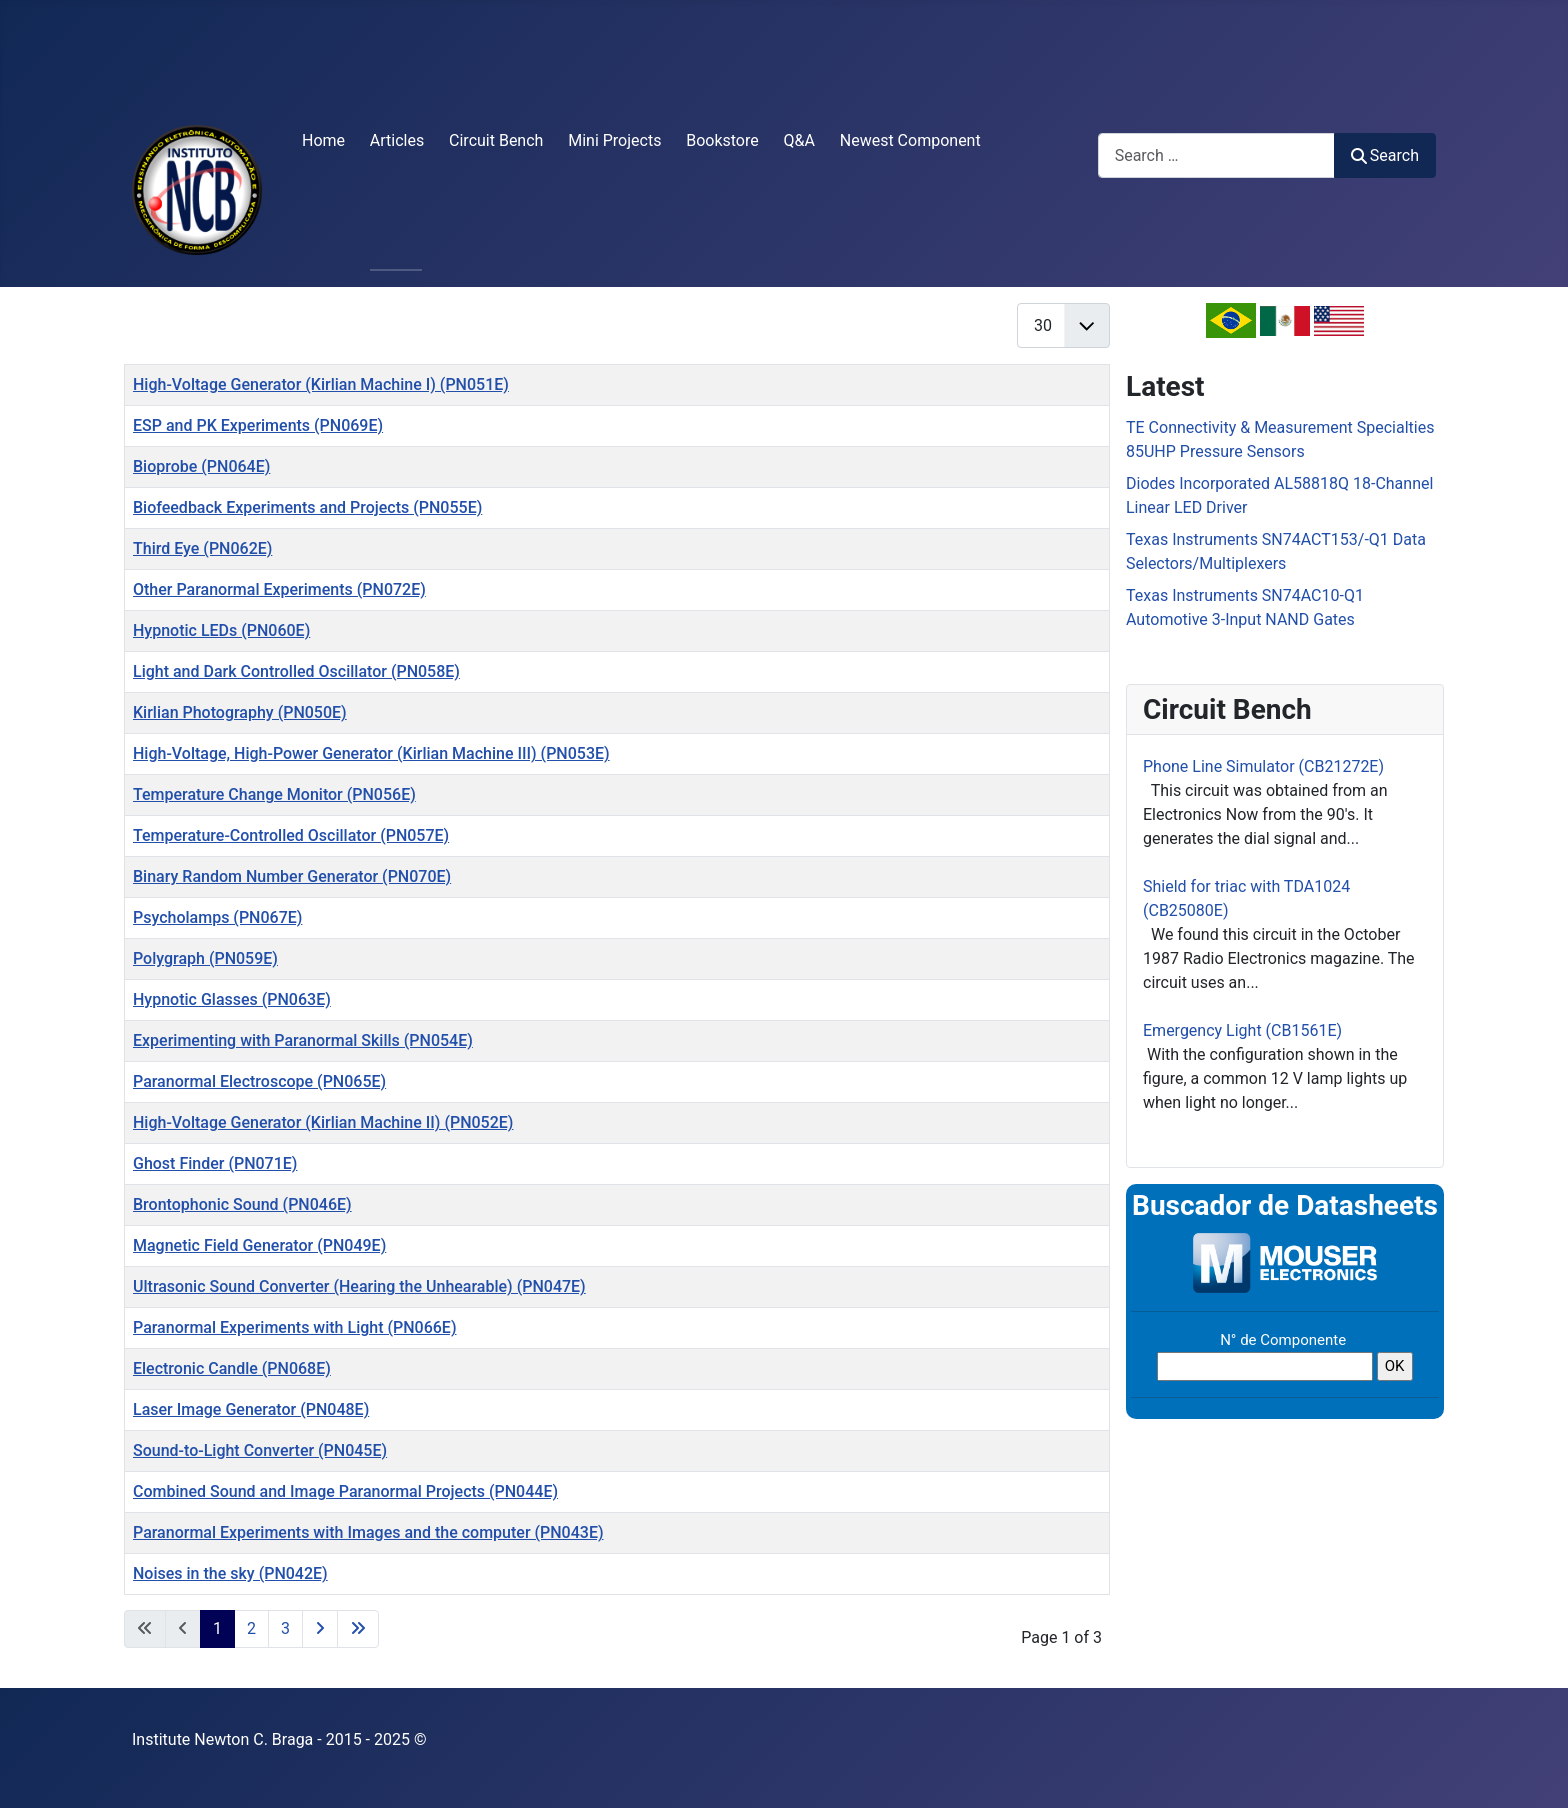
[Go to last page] (358, 1629)
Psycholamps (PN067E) (217, 917)
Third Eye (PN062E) (202, 548)
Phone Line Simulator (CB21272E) (1263, 766)
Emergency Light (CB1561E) (1242, 1030)
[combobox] (1216, 155)
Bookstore (722, 140)
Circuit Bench (496, 140)
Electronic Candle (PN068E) (232, 1368)
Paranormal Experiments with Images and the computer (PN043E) (368, 1532)
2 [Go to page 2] (251, 1628)
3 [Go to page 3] (285, 1628)
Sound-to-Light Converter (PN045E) (260, 1450)
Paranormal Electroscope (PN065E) (259, 1081)
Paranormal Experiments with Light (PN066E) (295, 1327)
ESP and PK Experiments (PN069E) (258, 425)
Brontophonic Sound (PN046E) (242, 1204)
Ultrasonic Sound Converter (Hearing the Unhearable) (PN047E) (359, 1286)
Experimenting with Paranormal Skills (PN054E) (303, 1040)
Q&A (799, 140)
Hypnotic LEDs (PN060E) (221, 630)
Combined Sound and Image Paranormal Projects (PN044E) (345, 1491)
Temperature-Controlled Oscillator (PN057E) (291, 835)
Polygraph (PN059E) (205, 958)
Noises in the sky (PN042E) (230, 1573)
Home (323, 140)
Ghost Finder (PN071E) (215, 1163)
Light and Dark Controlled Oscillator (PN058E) (296, 671)
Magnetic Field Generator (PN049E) (259, 1245)
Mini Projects (614, 140)
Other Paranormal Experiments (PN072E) (279, 589)
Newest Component (910, 140)
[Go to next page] (320, 1629)
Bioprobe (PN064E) (201, 466)
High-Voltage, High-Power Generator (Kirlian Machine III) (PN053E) (371, 753)
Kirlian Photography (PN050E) (240, 712)
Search (1385, 155)
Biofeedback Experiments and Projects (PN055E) (307, 507)
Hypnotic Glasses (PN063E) (232, 999)
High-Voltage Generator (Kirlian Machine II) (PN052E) (323, 1122)
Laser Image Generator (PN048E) (251, 1409)
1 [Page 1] (217, 1628)
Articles (397, 140)
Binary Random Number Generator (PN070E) (292, 876)
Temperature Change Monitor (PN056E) (274, 794)
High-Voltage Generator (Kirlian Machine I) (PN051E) (321, 384)
